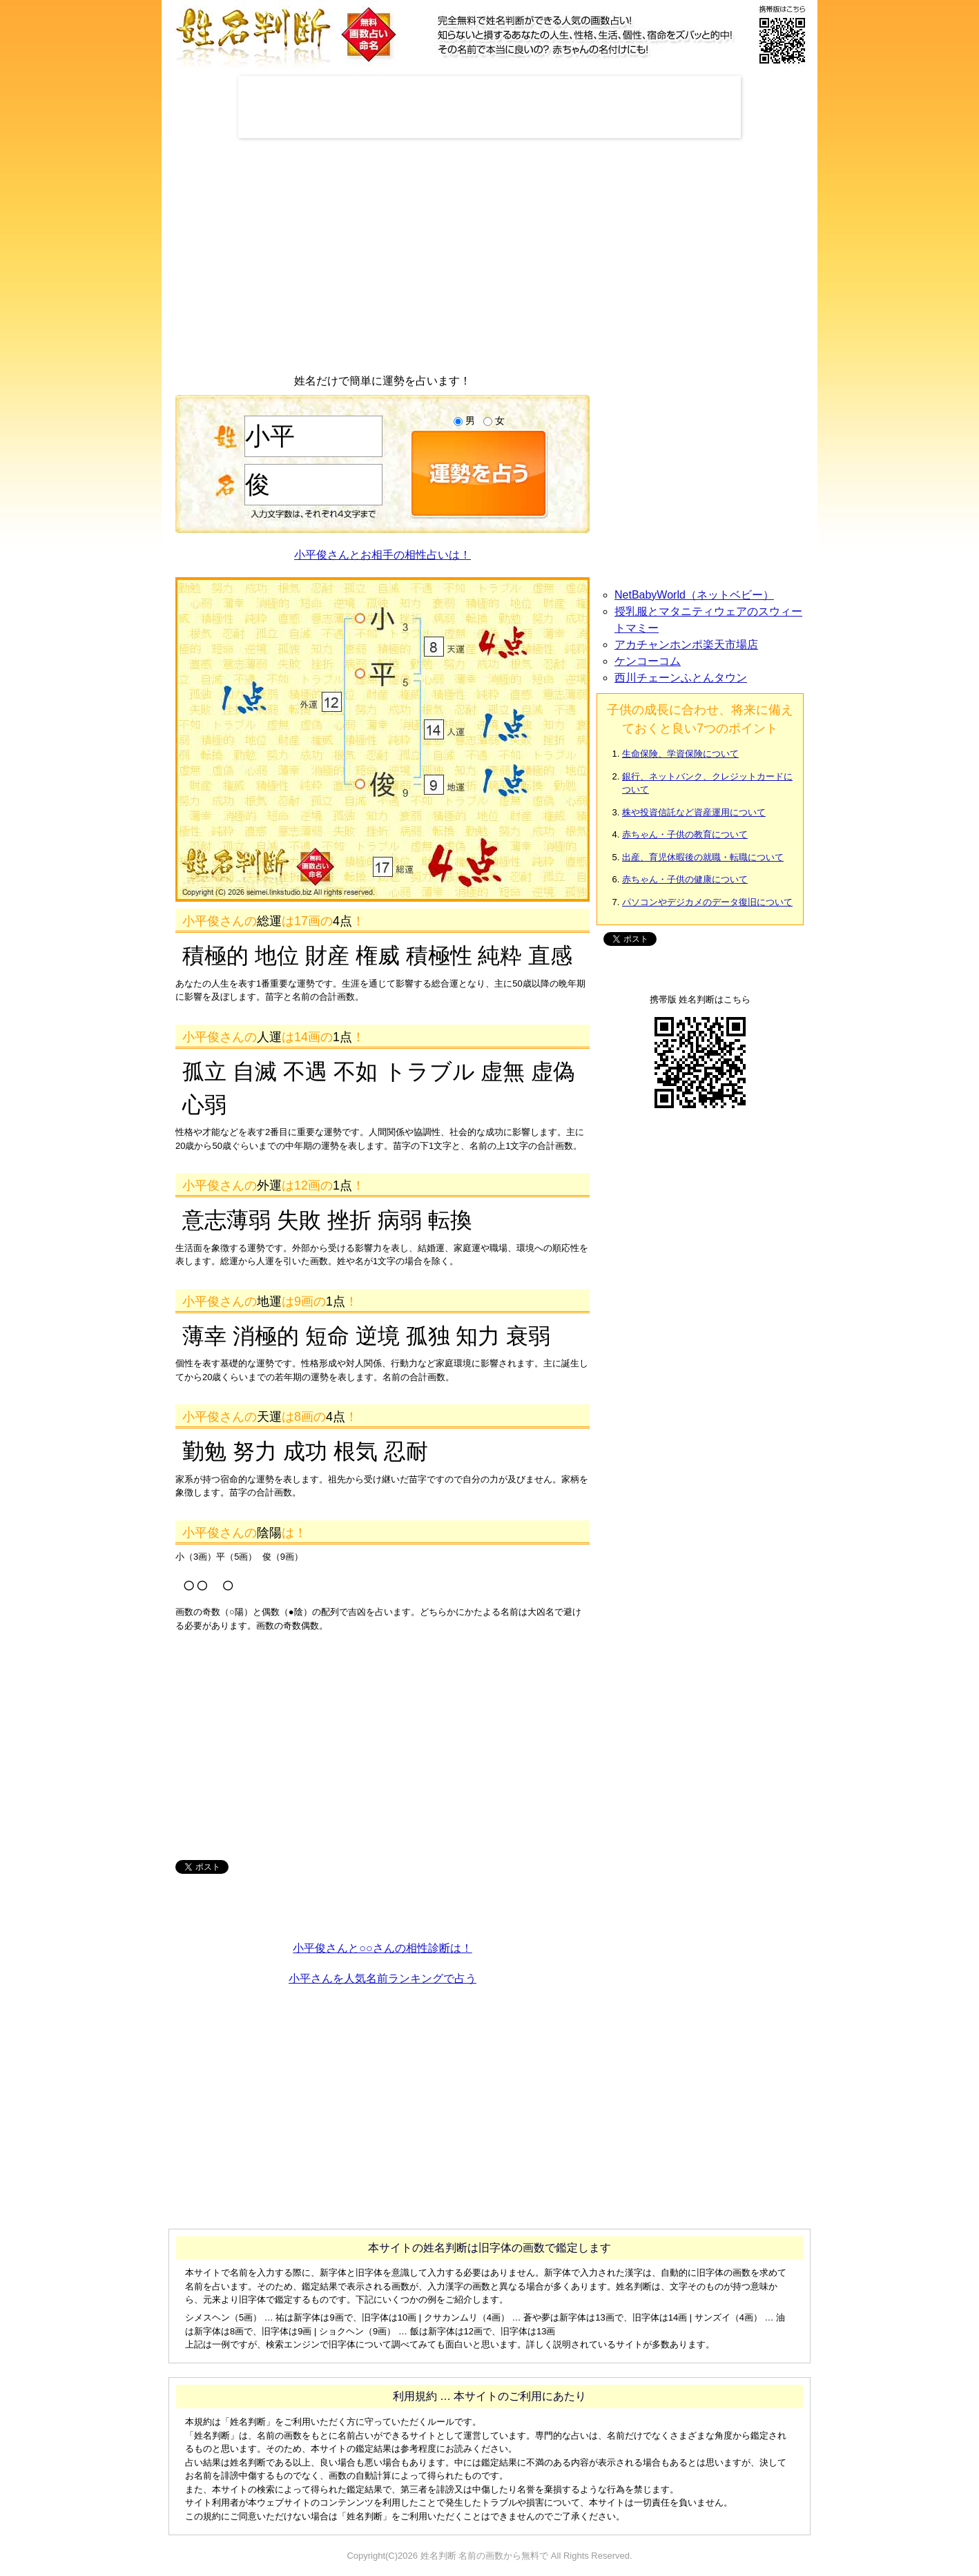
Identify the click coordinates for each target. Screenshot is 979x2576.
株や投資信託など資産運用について (694, 812)
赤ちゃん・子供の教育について (685, 834)
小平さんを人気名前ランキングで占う (382, 1978)
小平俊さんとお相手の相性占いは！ (382, 555)
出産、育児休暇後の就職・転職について (703, 857)
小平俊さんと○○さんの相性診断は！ (382, 1948)
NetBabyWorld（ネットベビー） (694, 595)
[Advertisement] (489, 107)
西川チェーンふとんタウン (680, 678)
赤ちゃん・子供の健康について (685, 879)
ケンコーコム (647, 661)
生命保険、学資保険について (680, 753)
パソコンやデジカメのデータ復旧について (707, 902)
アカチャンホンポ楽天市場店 (686, 644)
